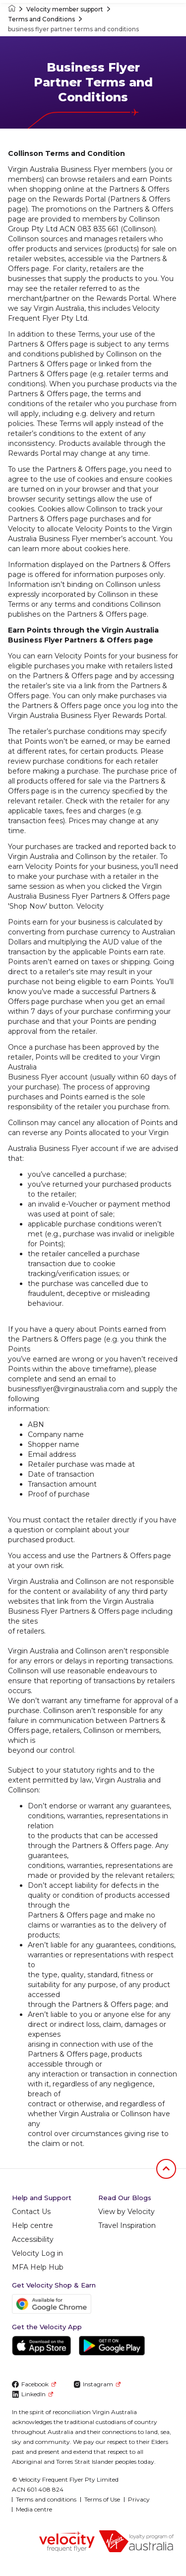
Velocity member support (64, 9)
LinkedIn (32, 2394)
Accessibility (33, 2239)
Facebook (34, 2384)
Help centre (32, 2225)
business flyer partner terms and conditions (73, 29)
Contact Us (31, 2211)
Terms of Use (102, 2499)
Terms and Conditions (41, 19)
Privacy (139, 2499)
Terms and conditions (46, 2499)
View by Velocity (126, 2211)
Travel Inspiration (127, 2225)
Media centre (34, 2509)
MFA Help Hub (37, 2267)
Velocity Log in (37, 2253)
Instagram (97, 2384)
